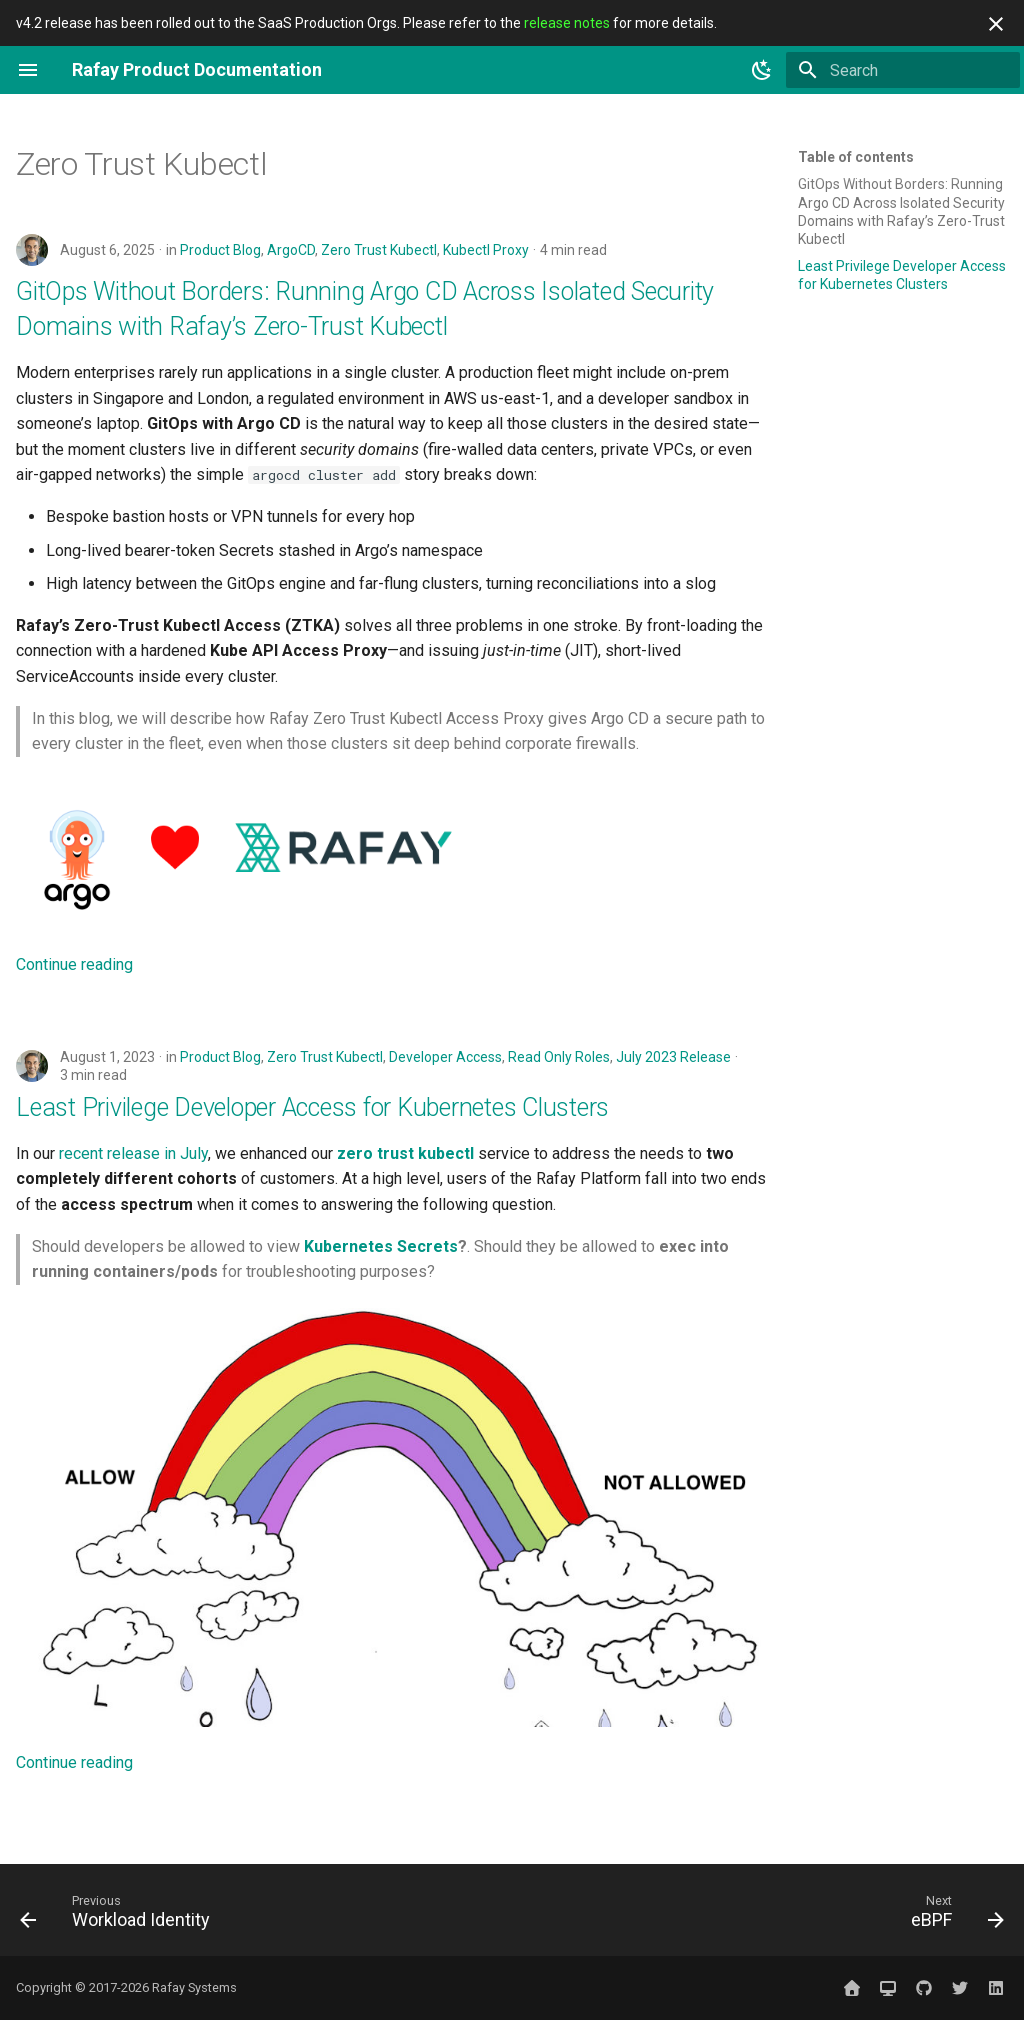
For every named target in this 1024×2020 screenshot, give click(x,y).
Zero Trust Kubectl (379, 250)
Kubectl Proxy (486, 250)
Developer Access (445, 1057)
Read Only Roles (559, 1057)
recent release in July (133, 1153)
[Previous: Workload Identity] (120, 1916)
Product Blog (220, 250)
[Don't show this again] (996, 24)
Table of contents (856, 157)
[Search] (903, 70)
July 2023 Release (673, 1057)
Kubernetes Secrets (381, 1246)
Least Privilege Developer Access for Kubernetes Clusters (312, 1107)
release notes (567, 23)
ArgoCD (291, 250)
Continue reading (74, 964)
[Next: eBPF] (952, 1916)
